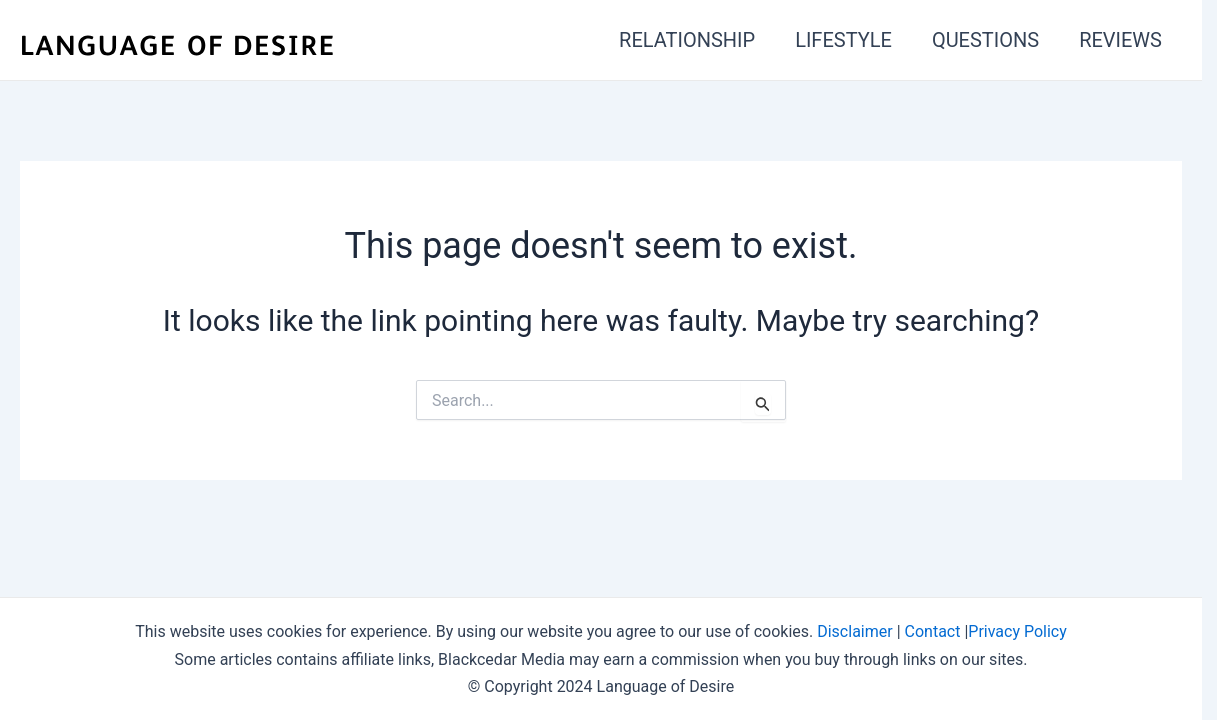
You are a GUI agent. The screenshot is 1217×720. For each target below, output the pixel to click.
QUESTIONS (985, 40)
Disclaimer (854, 631)
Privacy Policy (1017, 631)
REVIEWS (1120, 40)
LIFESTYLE (843, 40)
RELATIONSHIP (687, 40)
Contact (933, 631)
